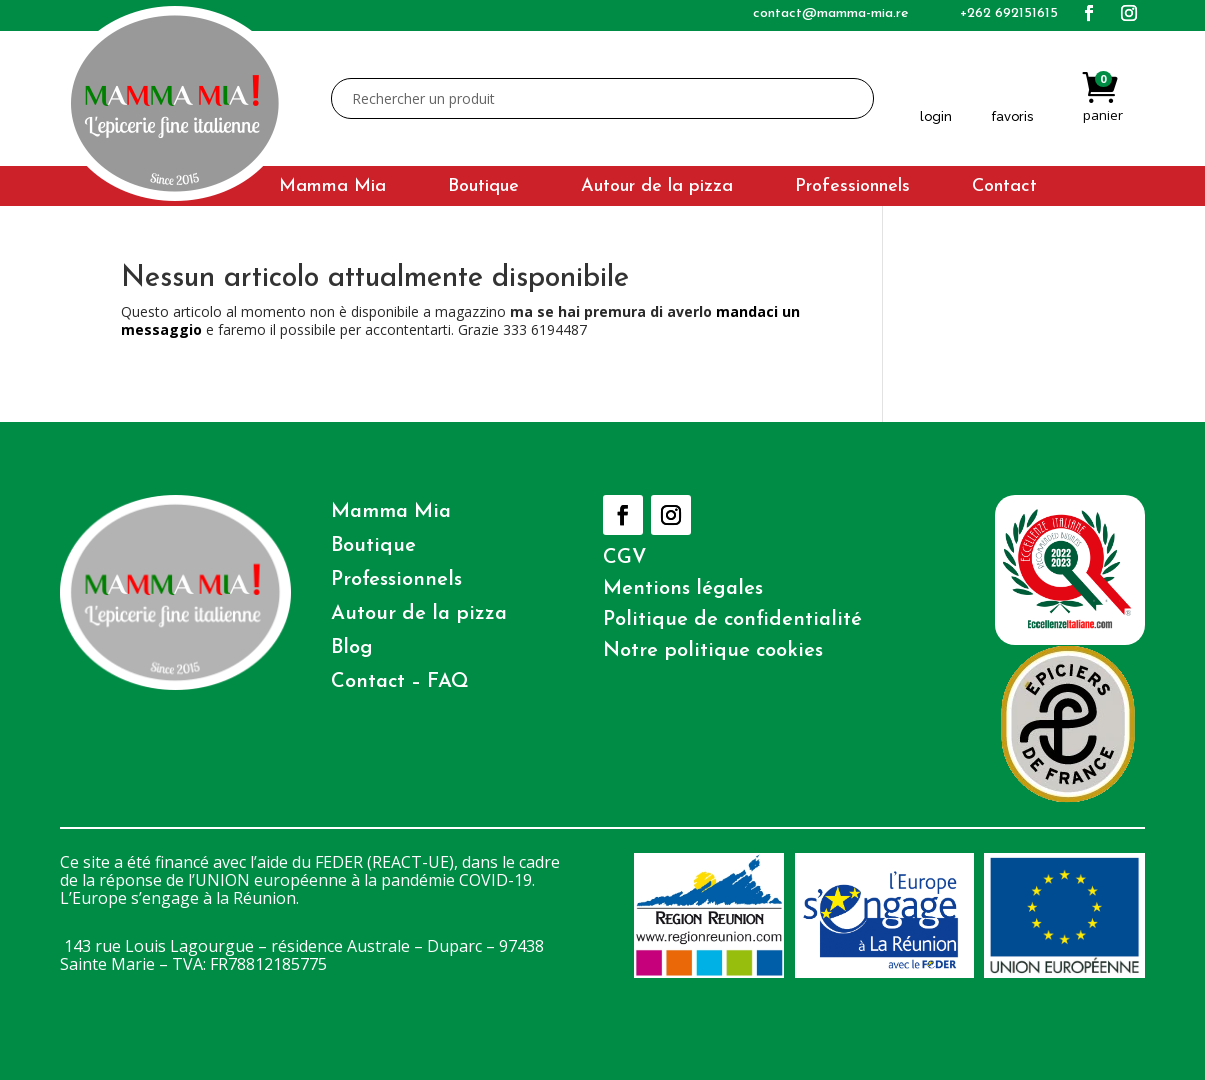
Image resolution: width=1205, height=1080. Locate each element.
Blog (352, 648)
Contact (1004, 188)
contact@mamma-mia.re (831, 13)
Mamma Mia (332, 188)
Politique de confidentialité (732, 620)
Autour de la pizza (657, 188)
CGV (625, 558)
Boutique (483, 188)
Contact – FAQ (400, 682)
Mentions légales (683, 589)
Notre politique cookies (713, 651)
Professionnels (852, 188)
